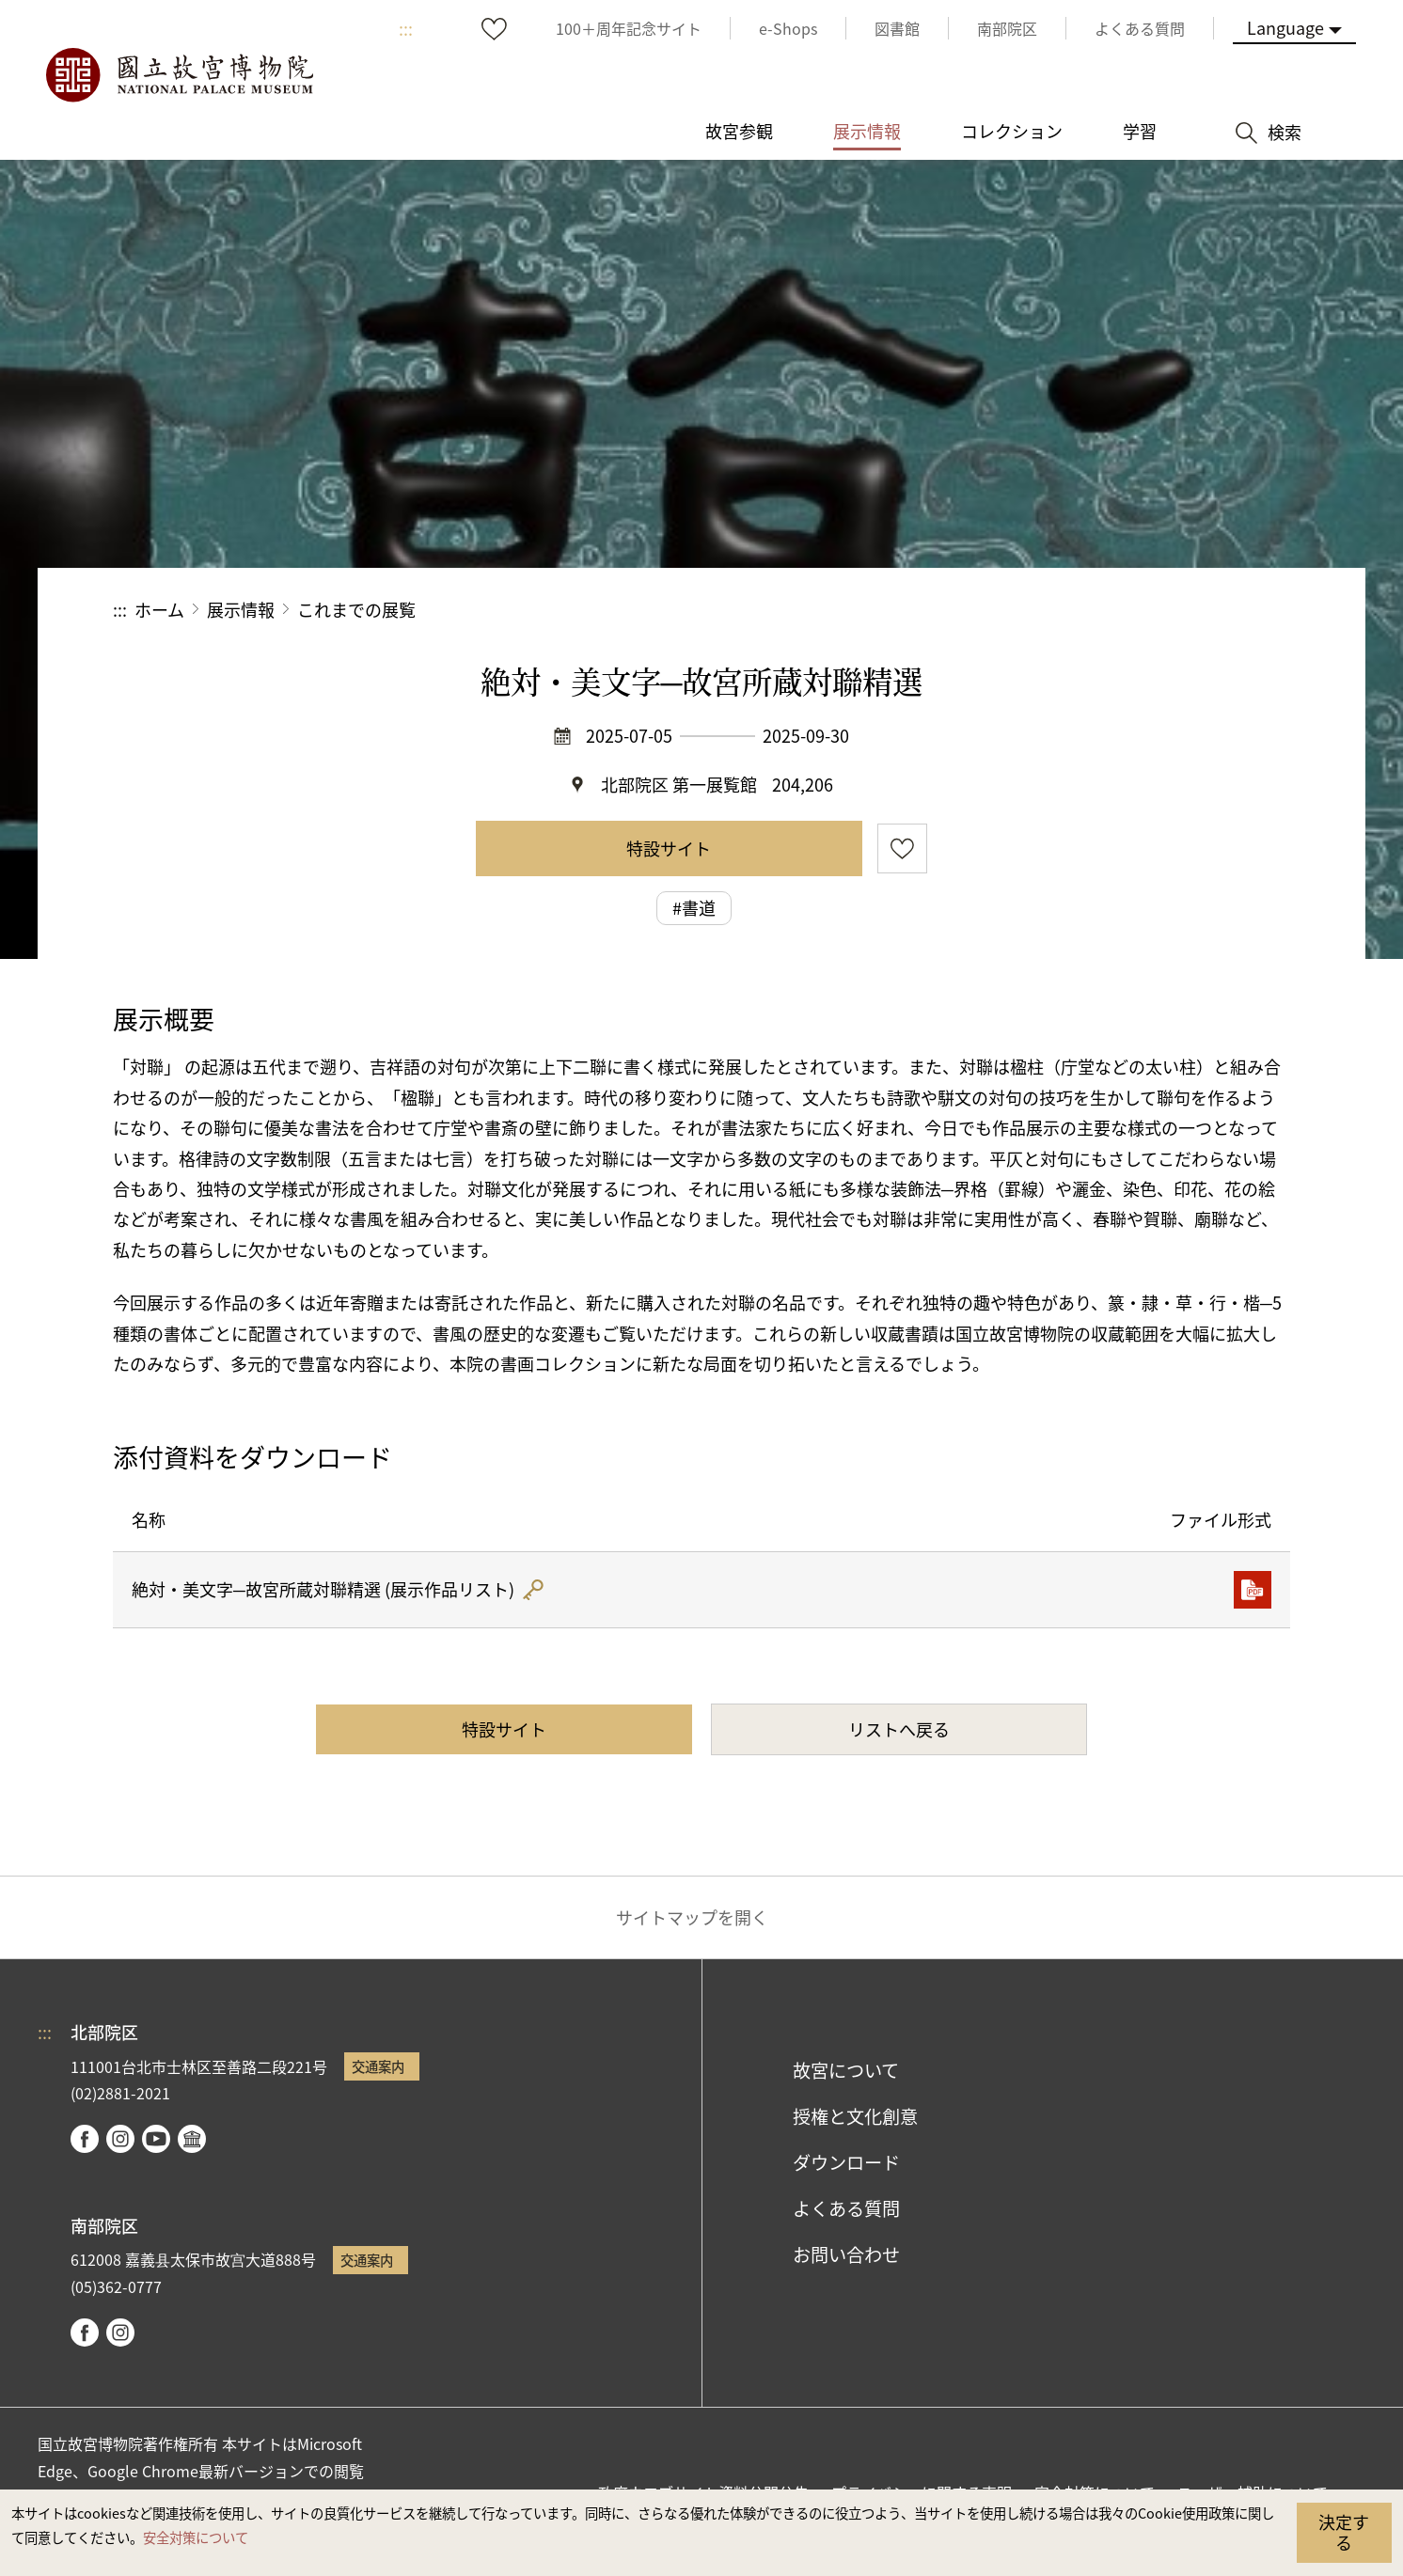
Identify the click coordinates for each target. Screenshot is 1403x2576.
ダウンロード (846, 2162)
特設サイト (668, 848)
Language (1285, 27)
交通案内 (378, 2066)
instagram (120, 2139)
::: (406, 28)
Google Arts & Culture (192, 2139)
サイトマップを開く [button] (692, 1917)
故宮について (846, 2070)
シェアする (1084, 609)
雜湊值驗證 (533, 1589)
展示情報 (241, 609)
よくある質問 (846, 2208)
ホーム (159, 609)
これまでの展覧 (356, 609)
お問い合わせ (846, 2254)
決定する (1343, 2531)
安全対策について (195, 2537)
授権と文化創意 (855, 2116)
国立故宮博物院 (179, 75)
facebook (85, 2139)
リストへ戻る (899, 1729)
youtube (156, 2139)
